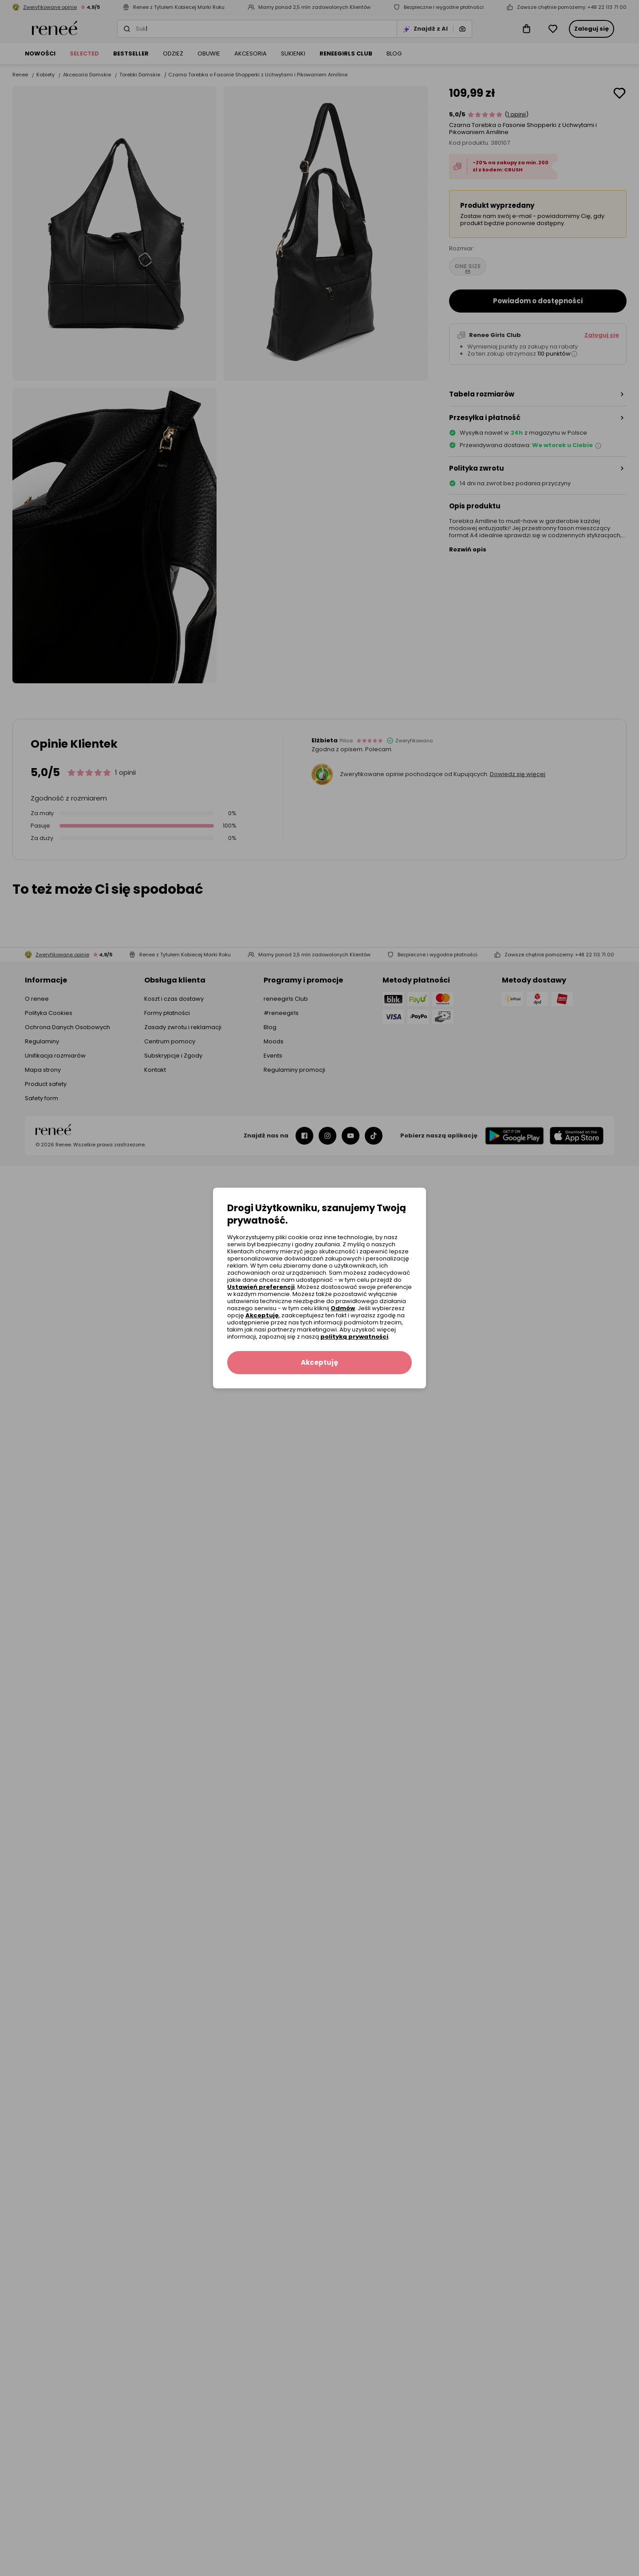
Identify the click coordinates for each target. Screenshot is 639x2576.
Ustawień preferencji (261, 1287)
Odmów (343, 1308)
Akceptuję (262, 1315)
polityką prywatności (354, 1336)
